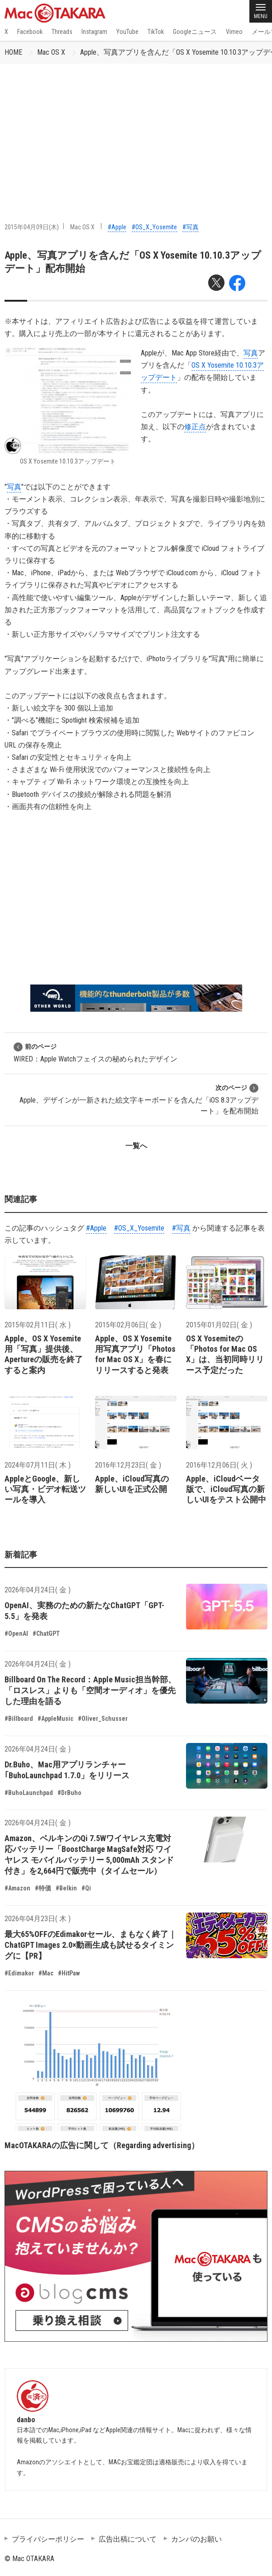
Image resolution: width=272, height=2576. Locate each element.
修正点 (195, 426)
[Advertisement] (136, 131)
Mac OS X (51, 52)
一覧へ (136, 1145)
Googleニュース (195, 31)
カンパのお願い (196, 2539)
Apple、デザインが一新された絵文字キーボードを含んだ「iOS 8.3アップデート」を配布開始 (138, 1099)
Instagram (94, 31)
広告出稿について (128, 2539)
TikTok (156, 31)
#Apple (117, 227)
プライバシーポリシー (48, 2539)
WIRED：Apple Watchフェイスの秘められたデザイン (95, 1052)
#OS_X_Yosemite (154, 227)
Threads (62, 31)
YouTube (127, 31)
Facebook (30, 31)
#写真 (190, 227)
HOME (13, 52)
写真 (250, 353)
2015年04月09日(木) (32, 227)
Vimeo (234, 31)
